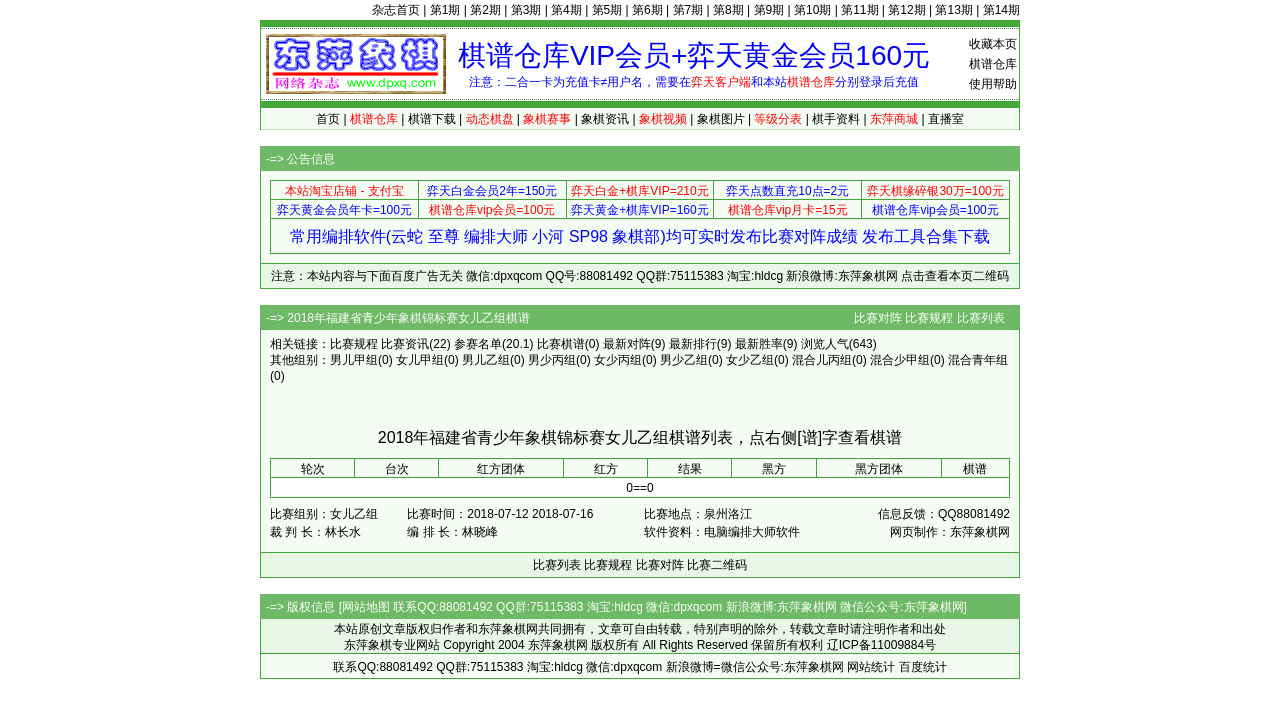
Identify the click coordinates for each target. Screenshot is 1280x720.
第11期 (859, 10)
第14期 (1001, 10)
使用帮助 (993, 84)
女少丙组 (618, 360)
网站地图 (366, 607)
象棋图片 (721, 119)
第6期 (647, 10)
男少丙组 (552, 360)
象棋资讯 (605, 119)
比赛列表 (981, 318)
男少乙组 (684, 360)
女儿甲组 (420, 360)
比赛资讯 (405, 344)
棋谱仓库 (993, 64)
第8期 (728, 10)
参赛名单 (478, 344)
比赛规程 (929, 318)
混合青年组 (978, 360)
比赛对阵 (878, 318)
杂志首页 (396, 10)
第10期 (812, 10)
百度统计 (923, 667)
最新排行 (693, 344)
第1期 (445, 10)
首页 (328, 119)
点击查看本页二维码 (955, 276)
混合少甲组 (900, 360)
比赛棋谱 (561, 344)
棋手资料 (836, 119)
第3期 (526, 10)
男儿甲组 (354, 360)
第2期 (485, 10)
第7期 (688, 10)
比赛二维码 (717, 565)
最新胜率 (759, 344)
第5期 (607, 10)
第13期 (953, 10)
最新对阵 (627, 344)
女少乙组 (750, 360)
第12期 (906, 10)
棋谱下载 (432, 119)
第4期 (566, 10)
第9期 (769, 10)
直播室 (946, 119)
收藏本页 (993, 44)
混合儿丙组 (822, 360)
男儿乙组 (486, 360)
